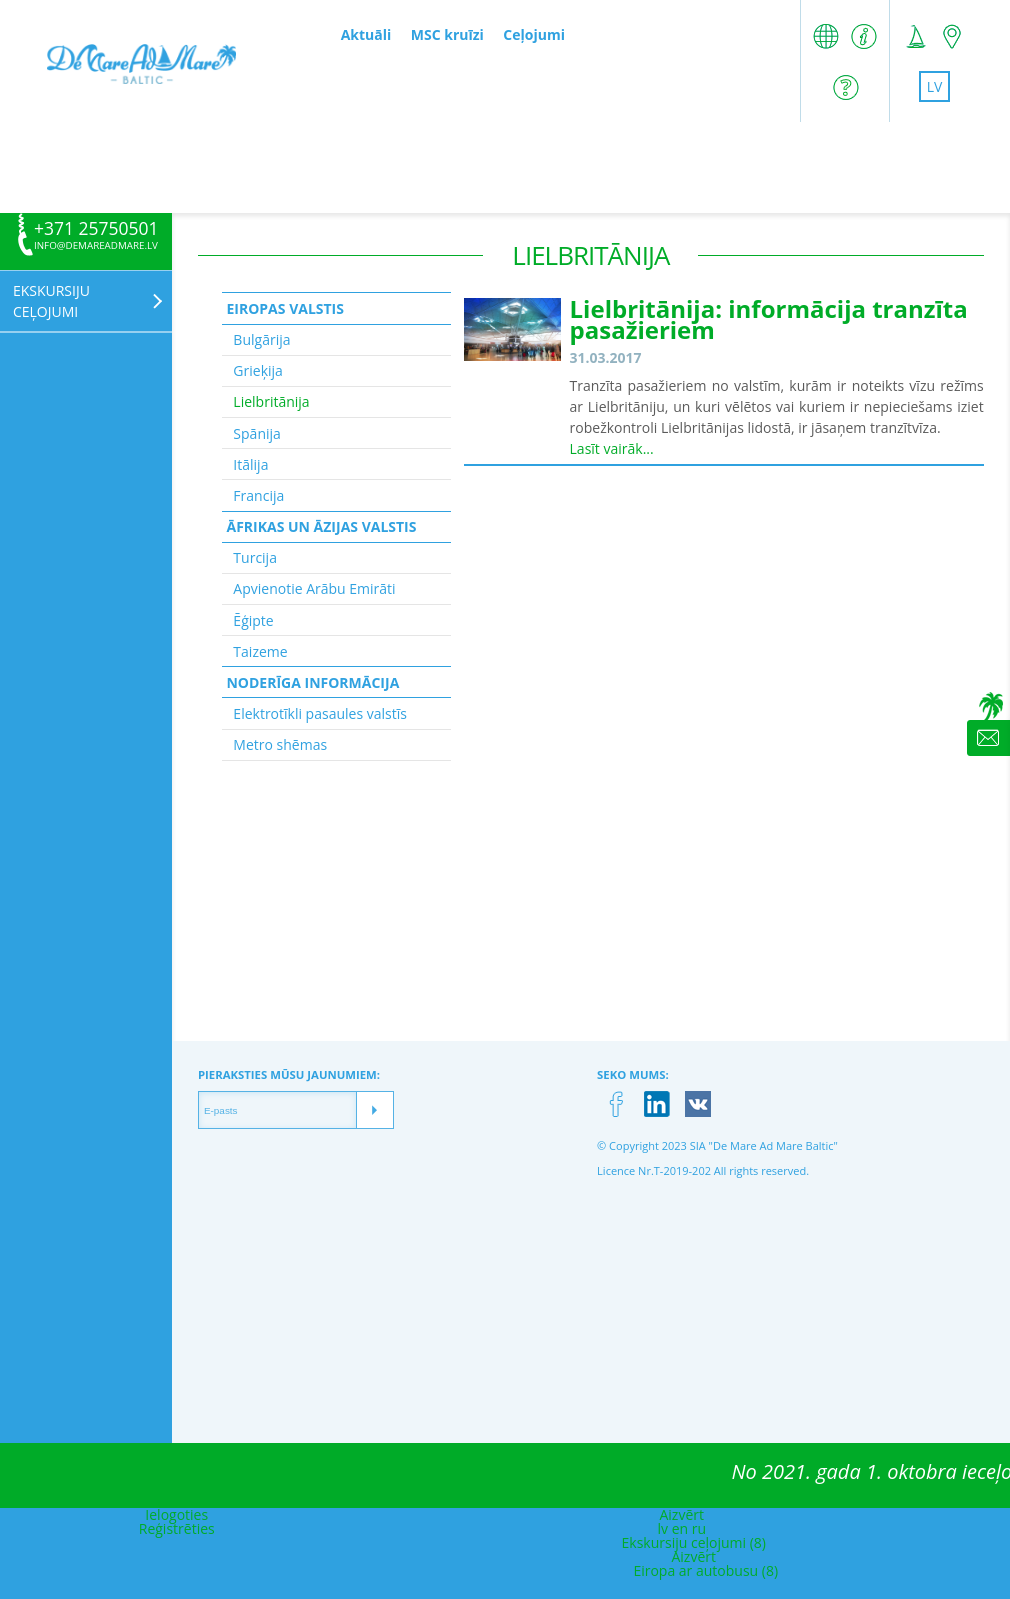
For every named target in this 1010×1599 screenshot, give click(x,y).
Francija (258, 495)
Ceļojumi (534, 34)
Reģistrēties (177, 1528)
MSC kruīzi (447, 34)
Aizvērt (681, 1514)
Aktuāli (366, 34)
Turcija (255, 557)
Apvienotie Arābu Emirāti (314, 588)
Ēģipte (253, 620)
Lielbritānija (271, 401)
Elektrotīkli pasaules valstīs (320, 713)
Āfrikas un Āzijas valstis (321, 526)
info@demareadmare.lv (96, 246)
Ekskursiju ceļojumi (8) (694, 1542)
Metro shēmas (280, 744)
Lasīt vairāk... (612, 448)
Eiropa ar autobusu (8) (705, 1570)
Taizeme (260, 651)
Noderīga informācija (312, 682)
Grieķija (258, 370)
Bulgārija (261, 339)
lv (935, 86)
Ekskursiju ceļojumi (51, 301)
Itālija (250, 464)
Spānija (256, 433)
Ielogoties (176, 1514)
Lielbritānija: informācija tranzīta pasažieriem (769, 319)
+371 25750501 (96, 228)
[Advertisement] (505, 167)
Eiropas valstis (285, 308)
